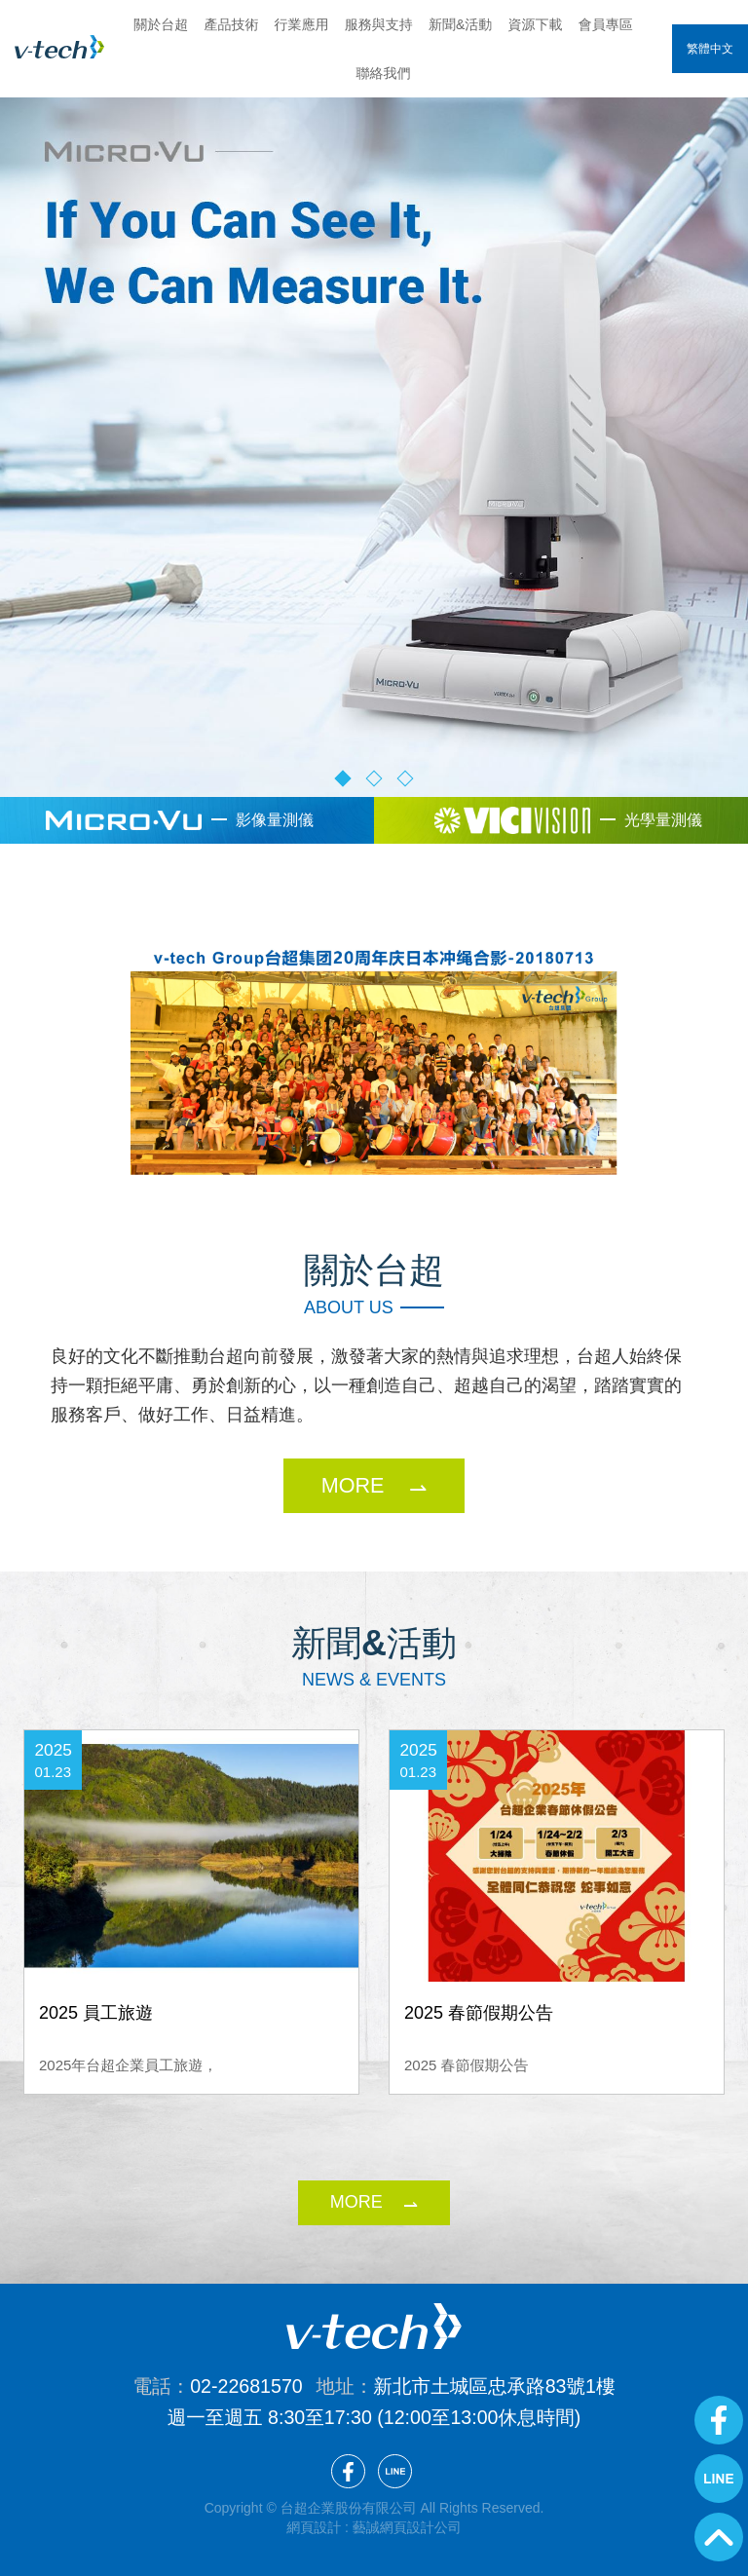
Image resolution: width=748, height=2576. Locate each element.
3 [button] (405, 778)
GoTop (718, 2537)
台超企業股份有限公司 (59, 46)
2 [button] (374, 778)
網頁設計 (313, 2527)
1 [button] (343, 778)
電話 (151, 2386)
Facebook (718, 2420)
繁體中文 (710, 49)
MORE (353, 1485)
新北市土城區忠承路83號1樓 (494, 2386)
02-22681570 (246, 2386)
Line (718, 2478)
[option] (374, 423)
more (356, 2202)
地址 (336, 2386)
